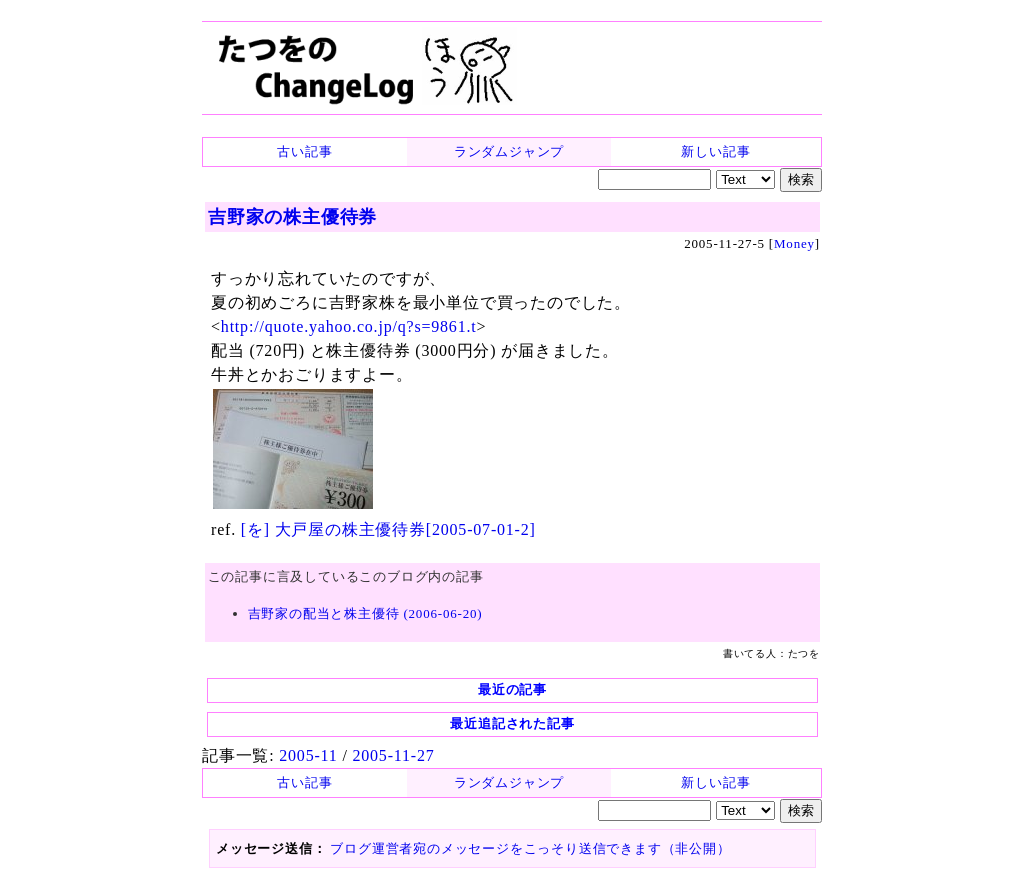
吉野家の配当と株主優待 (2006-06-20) (365, 613)
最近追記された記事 (512, 723)
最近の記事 (512, 689)
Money (794, 243)
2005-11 (308, 755)
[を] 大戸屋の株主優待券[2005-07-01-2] (388, 529)
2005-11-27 (393, 755)
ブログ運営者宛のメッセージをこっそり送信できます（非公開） (530, 848)
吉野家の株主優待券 (292, 217)
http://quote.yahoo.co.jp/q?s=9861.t (349, 326)
